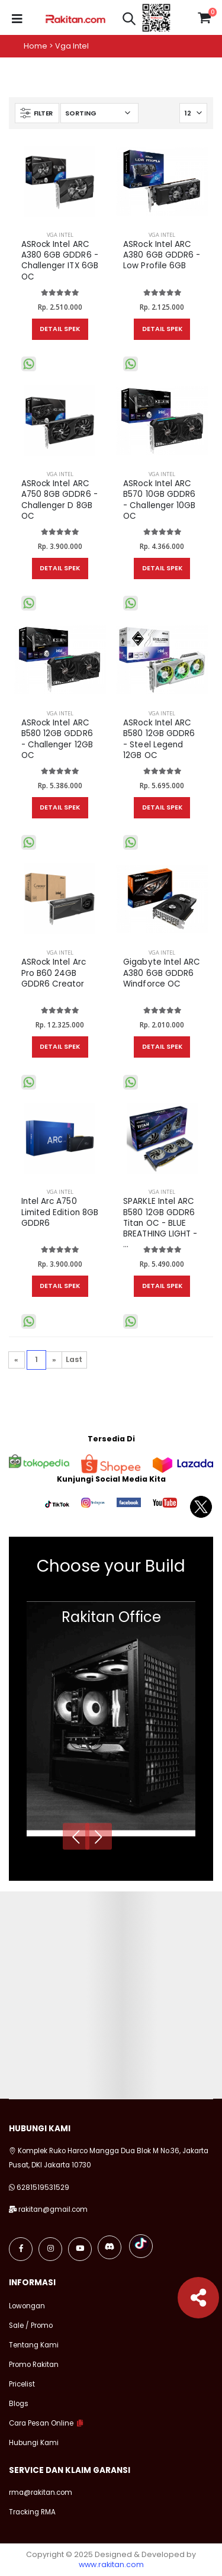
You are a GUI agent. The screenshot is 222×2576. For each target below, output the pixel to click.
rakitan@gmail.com (53, 2209)
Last (74, 1359)
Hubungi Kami (34, 2442)
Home (35, 46)
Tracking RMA (32, 2512)
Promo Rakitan (34, 2364)
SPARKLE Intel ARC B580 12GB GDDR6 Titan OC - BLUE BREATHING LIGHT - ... (160, 1223)
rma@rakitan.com (40, 2492)
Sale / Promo (31, 2325)
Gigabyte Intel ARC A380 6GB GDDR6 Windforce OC (161, 973)
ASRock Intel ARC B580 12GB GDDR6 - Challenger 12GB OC (57, 739)
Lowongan (27, 2306)
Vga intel (72, 46)
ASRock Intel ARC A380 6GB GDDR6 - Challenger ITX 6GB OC (59, 260)
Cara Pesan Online (41, 2423)
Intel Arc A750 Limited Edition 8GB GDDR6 (59, 1212)
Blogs (18, 2403)
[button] (129, 20)
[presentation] (76, 1836)
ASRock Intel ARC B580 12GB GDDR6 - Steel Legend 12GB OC (159, 739)
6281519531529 (43, 2187)
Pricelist (22, 2384)
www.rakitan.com (111, 2564)
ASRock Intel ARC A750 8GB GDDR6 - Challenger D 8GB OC (59, 500)
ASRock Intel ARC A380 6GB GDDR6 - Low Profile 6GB (161, 255)
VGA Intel (60, 235)
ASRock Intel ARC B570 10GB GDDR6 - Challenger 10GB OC (159, 500)
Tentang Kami (34, 2345)
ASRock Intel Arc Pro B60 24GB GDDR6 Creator (53, 973)
